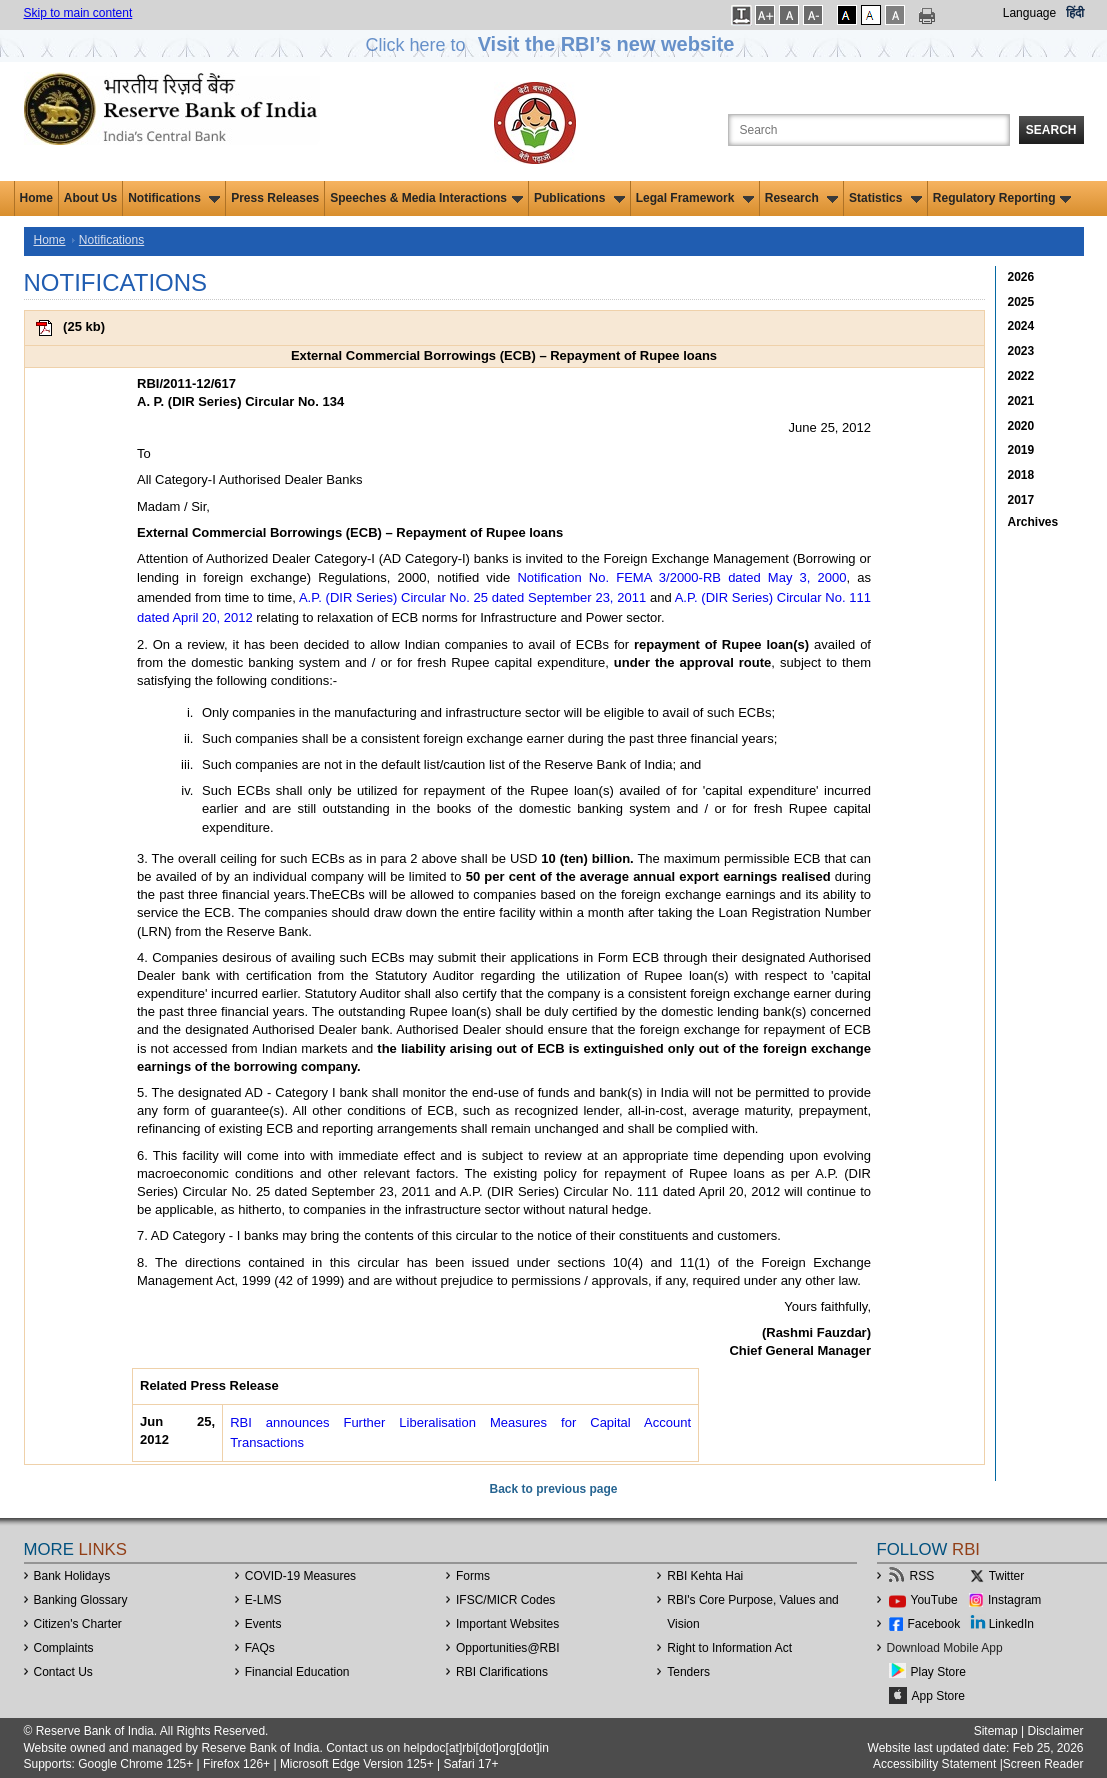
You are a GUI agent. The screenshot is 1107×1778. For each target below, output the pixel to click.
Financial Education (297, 1672)
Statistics (885, 198)
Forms (473, 1576)
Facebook (934, 1624)
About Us (90, 198)
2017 (1021, 500)
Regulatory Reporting (1002, 198)
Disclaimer (1055, 1731)
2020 (1021, 426)
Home (36, 198)
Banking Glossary (81, 1600)
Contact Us (63, 1672)
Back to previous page (553, 1489)
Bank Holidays (72, 1576)
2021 (1021, 401)
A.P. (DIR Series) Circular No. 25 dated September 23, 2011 (472, 597)
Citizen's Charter (78, 1624)
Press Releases (275, 198)
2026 (1021, 277)
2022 (1021, 376)
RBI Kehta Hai (705, 1576)
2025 (1021, 302)
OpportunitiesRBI (508, 1648)
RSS (922, 1576)
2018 (1021, 475)
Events (263, 1624)
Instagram (1014, 1600)
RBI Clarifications (502, 1672)
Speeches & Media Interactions (426, 198)
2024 (1021, 326)
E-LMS (263, 1600)
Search (1051, 130)
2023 (1021, 351)
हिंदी (1075, 13)
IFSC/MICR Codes (505, 1600)
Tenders (688, 1672)
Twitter (1006, 1576)
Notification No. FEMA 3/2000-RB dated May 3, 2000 (681, 577)
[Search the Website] (869, 130)
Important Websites (507, 1624)
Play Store (938, 1672)
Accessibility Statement (934, 1764)
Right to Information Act (729, 1648)
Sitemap (996, 1731)
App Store (938, 1696)
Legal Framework (695, 198)
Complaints (64, 1648)
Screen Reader (1043, 1764)
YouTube (934, 1600)
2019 (1021, 450)
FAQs (260, 1648)
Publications (579, 198)
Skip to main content (78, 13)
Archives (1033, 522)
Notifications (174, 198)
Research (801, 198)
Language (1029, 13)
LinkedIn (1011, 1624)
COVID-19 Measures (300, 1576)
